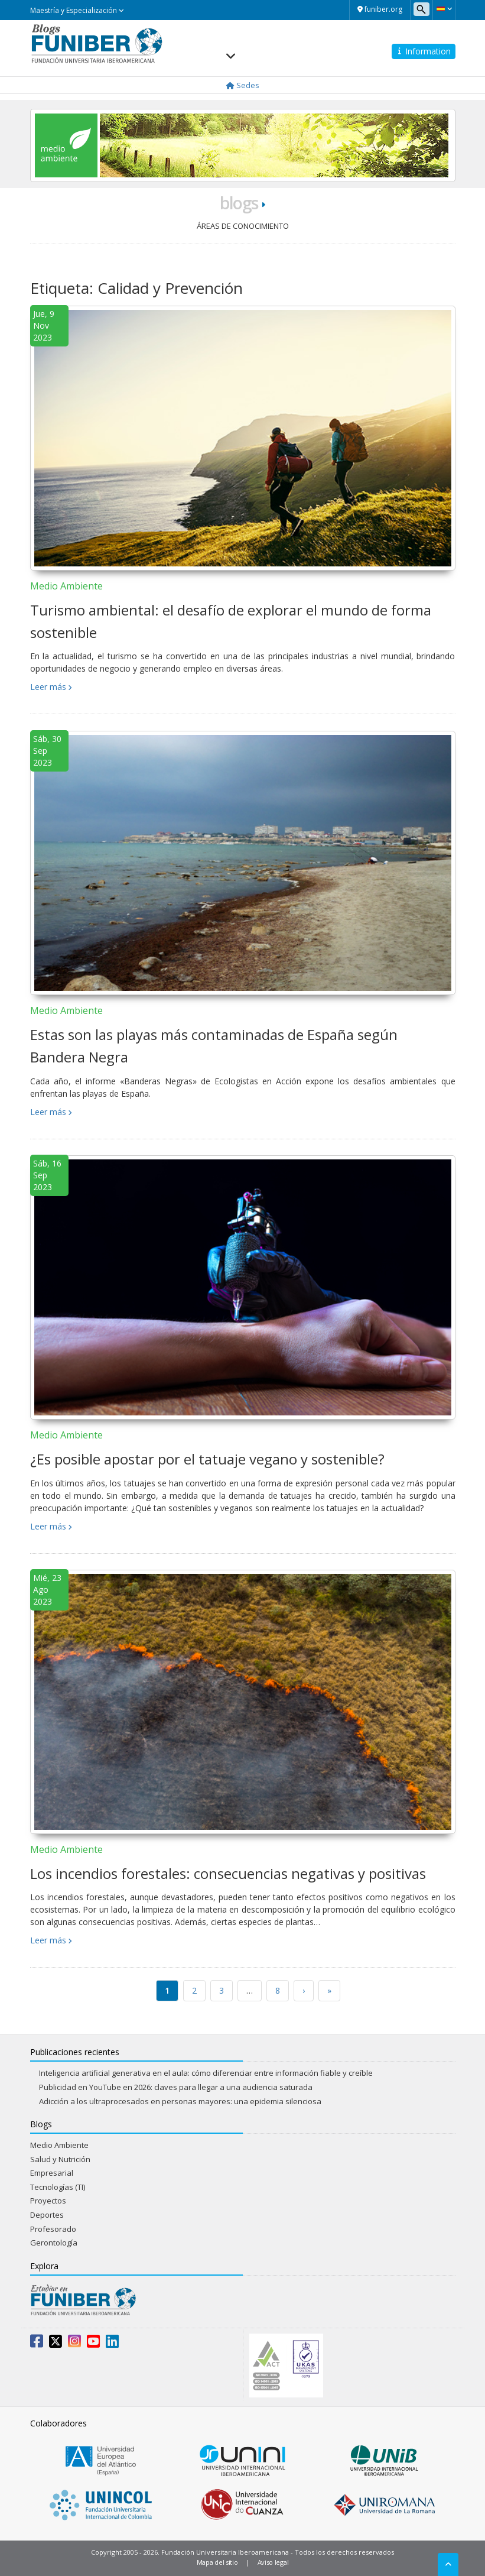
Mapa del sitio (217, 2562)
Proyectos (48, 2200)
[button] (444, 9)
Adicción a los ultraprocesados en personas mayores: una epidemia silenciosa (180, 2101)
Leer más (48, 686)
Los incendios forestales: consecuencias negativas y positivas (228, 1873)
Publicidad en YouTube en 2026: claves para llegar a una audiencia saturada (176, 2087)
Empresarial (51, 2172)
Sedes (242, 85)
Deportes (47, 2214)
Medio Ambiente (66, 585)
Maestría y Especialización (77, 10)
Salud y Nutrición (60, 2159)
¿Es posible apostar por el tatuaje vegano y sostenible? (207, 1459)
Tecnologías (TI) (57, 2187)
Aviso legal (273, 2562)
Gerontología (53, 2242)
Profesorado (53, 2229)
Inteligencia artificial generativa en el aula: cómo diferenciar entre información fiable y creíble (206, 2073)
